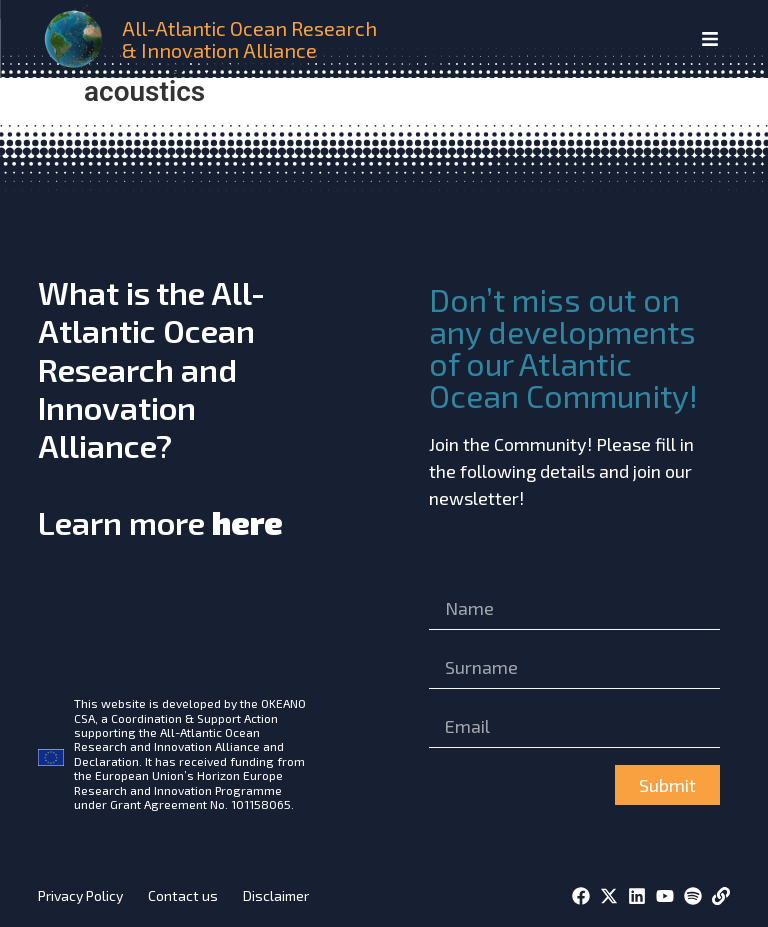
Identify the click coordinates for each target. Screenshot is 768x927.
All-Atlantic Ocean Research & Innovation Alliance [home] (249, 39)
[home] (76, 39)
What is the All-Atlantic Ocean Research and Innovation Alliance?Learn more (160, 407)
